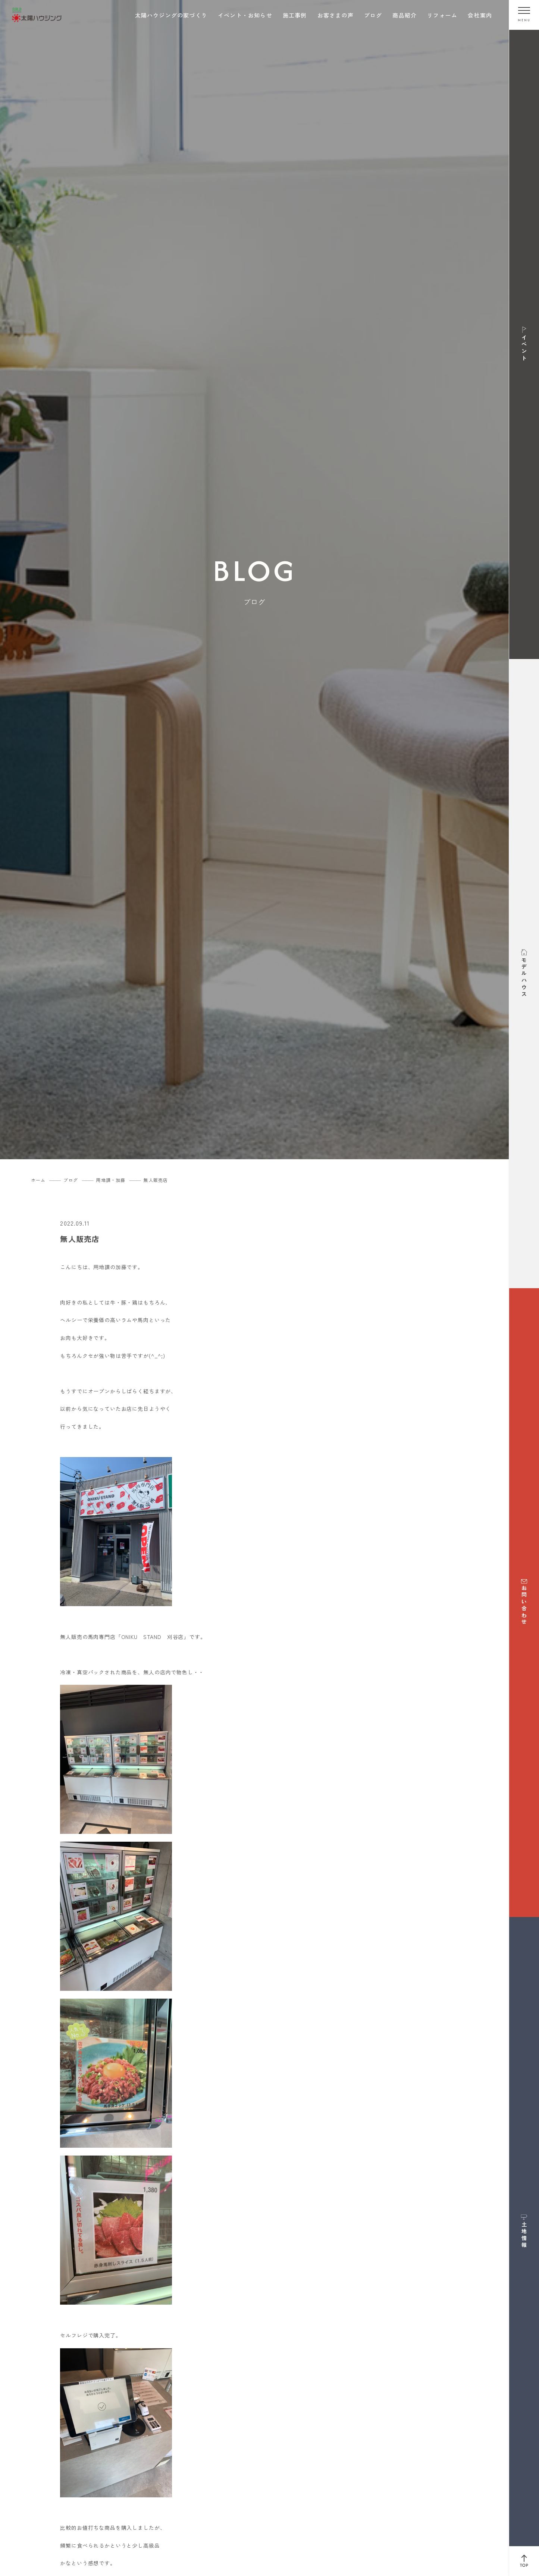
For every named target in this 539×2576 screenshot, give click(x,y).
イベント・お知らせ (245, 15)
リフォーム (442, 15)
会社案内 (480, 15)
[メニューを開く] (524, 15)
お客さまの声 (335, 15)
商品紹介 (404, 15)
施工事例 (295, 15)
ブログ (373, 15)
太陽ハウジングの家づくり (171, 15)
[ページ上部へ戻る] (524, 2561)
